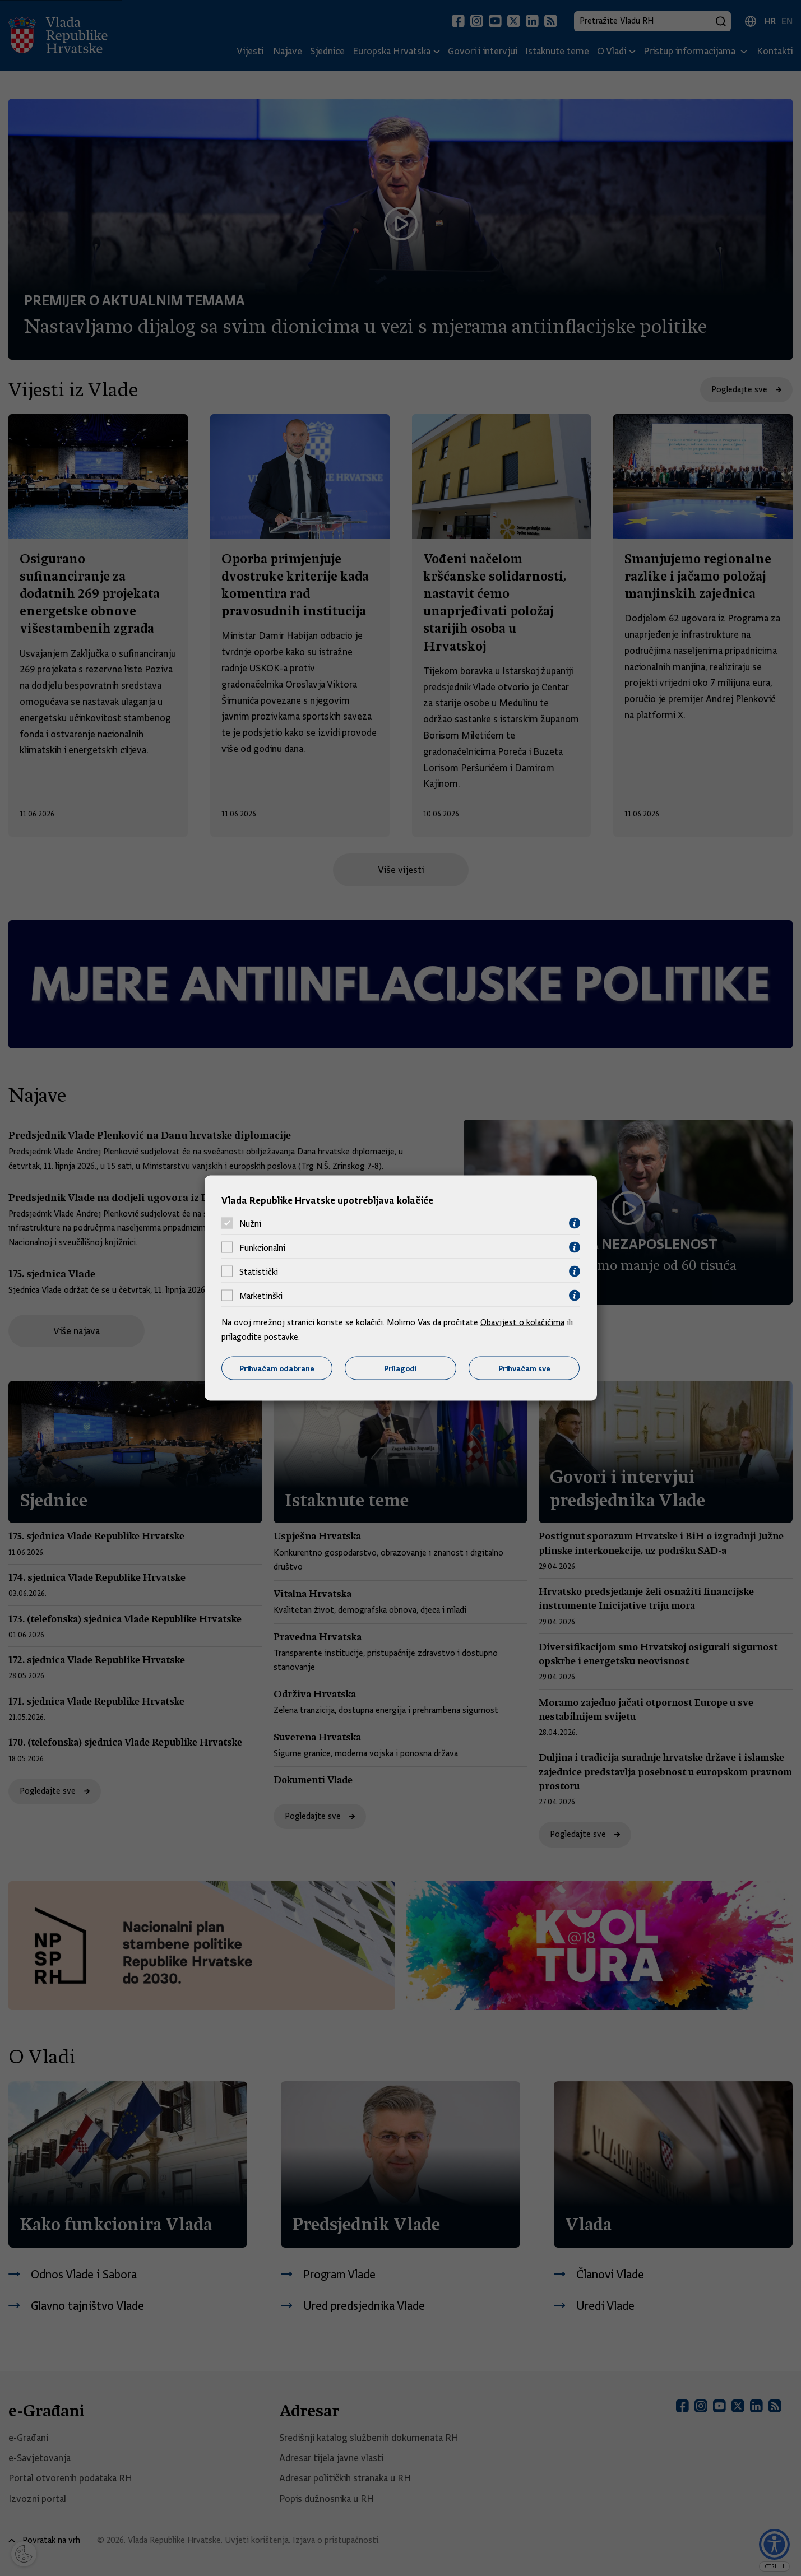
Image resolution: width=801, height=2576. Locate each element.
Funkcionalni (262, 1247)
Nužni (250, 1223)
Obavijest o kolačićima (522, 1322)
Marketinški (261, 1296)
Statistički (258, 1271)
